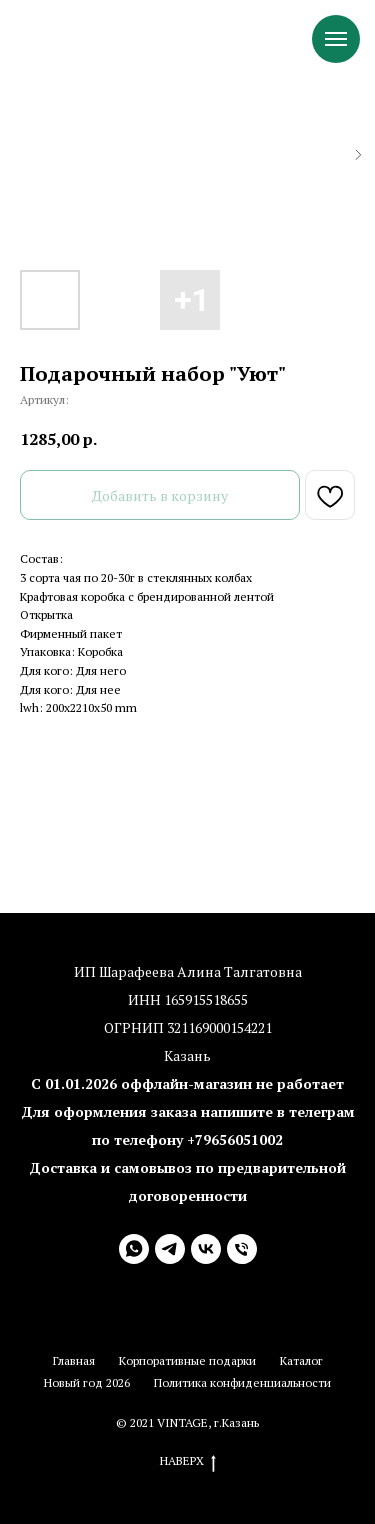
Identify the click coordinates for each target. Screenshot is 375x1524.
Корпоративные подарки (187, 1360)
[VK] (206, 1249)
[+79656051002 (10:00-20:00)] (242, 1249)
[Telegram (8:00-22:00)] (170, 1249)
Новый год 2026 (87, 1382)
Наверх (188, 1461)
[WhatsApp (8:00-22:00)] (134, 1249)
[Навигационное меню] (336, 39)
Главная (74, 1360)
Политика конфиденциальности (242, 1382)
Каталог (301, 1360)
